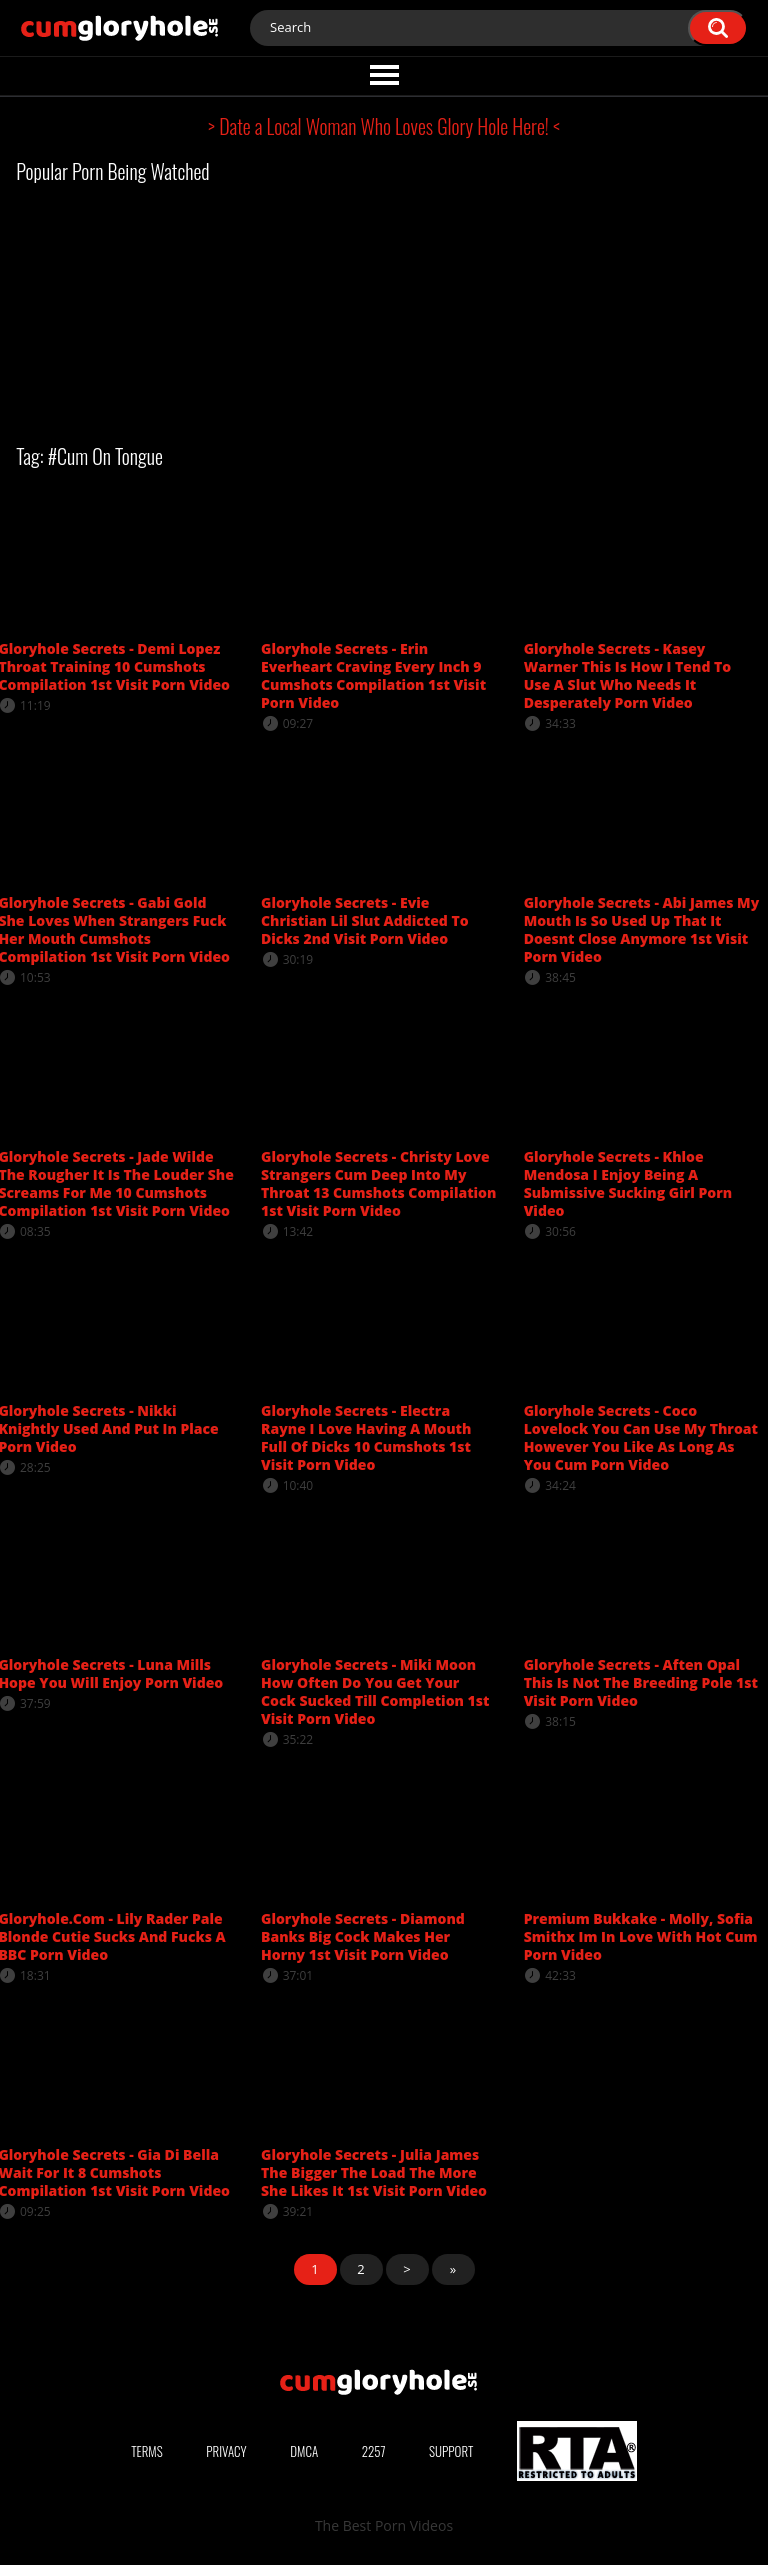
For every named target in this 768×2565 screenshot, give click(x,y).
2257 (374, 2451)
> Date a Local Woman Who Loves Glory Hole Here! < (384, 126)
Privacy (226, 2451)
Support (451, 2451)
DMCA (304, 2451)
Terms (147, 2451)
